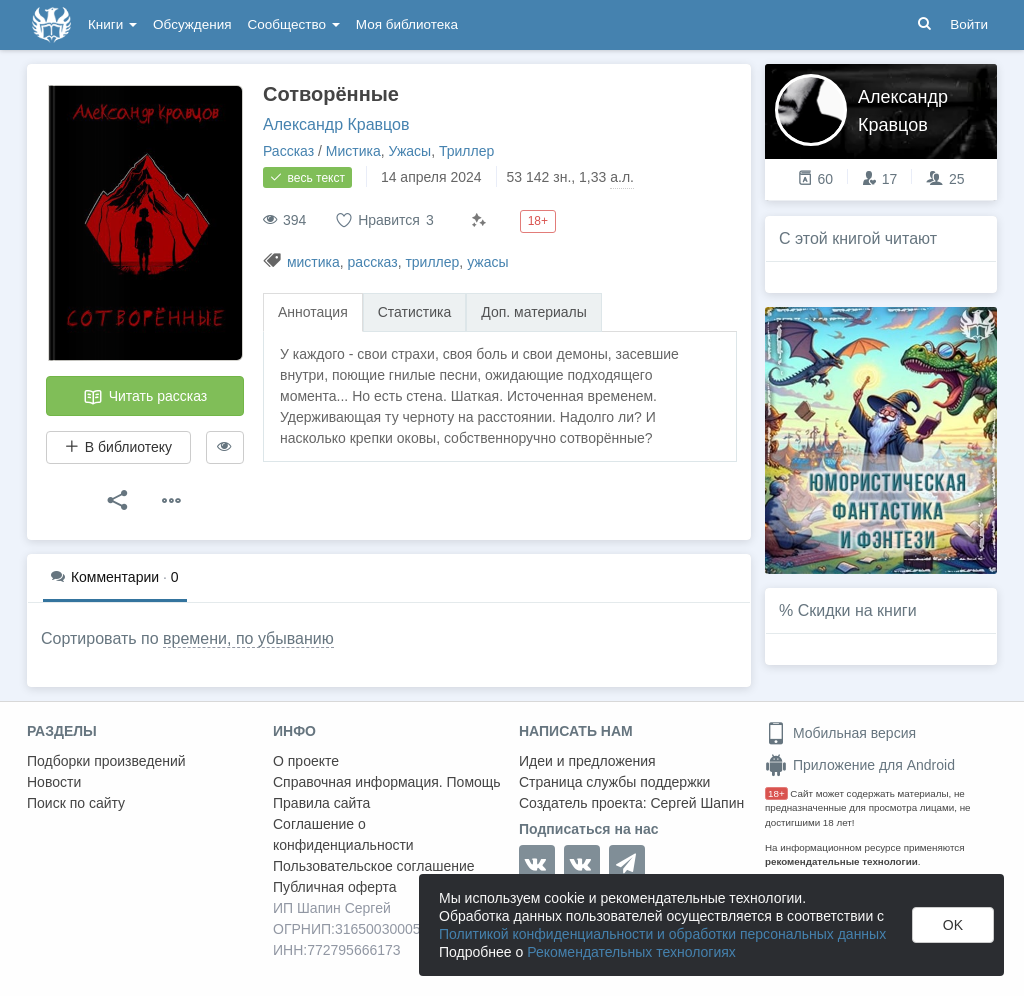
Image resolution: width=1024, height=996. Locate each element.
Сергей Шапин (697, 803)
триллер (432, 262)
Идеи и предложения (587, 761)
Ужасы (410, 151)
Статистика (415, 312)
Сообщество (294, 24)
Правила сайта (321, 803)
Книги (112, 24)
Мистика (353, 151)
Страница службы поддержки (614, 782)
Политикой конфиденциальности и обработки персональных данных (662, 934)
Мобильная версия (840, 733)
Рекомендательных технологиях (631, 952)
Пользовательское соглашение (374, 866)
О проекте (306, 761)
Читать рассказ (145, 397)
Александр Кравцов (336, 124)
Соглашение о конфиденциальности (343, 834)
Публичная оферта (335, 887)
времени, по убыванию (248, 638)
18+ (776, 793)
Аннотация (313, 312)
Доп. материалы (534, 312)
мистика (313, 262)
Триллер (466, 151)
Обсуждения (192, 24)
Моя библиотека (407, 24)
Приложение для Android (860, 765)
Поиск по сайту (76, 803)
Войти (969, 24)
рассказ (373, 262)
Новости (54, 782)
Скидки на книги (857, 610)
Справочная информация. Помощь (387, 782)
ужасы (487, 262)
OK (953, 925)
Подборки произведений (106, 761)
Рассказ (288, 151)
